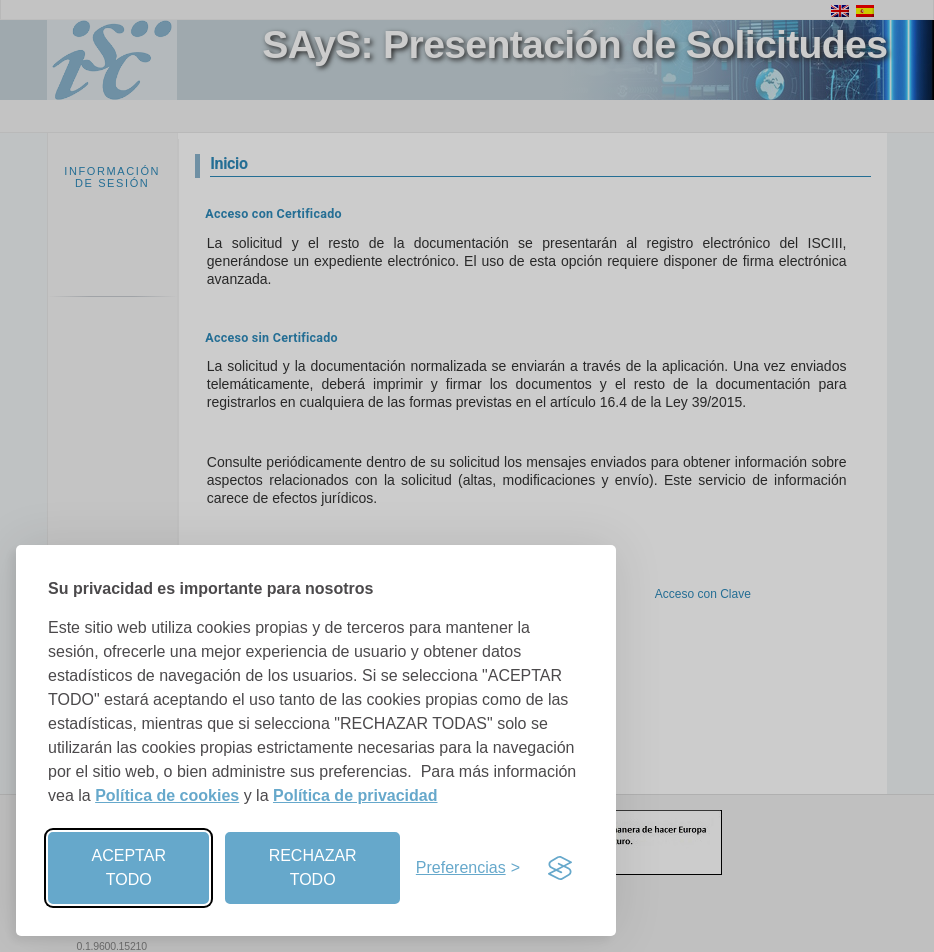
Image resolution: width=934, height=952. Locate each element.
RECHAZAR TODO (313, 867)
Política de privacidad (355, 795)
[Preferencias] (468, 868)
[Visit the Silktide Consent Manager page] (560, 868)
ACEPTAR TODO (129, 867)
